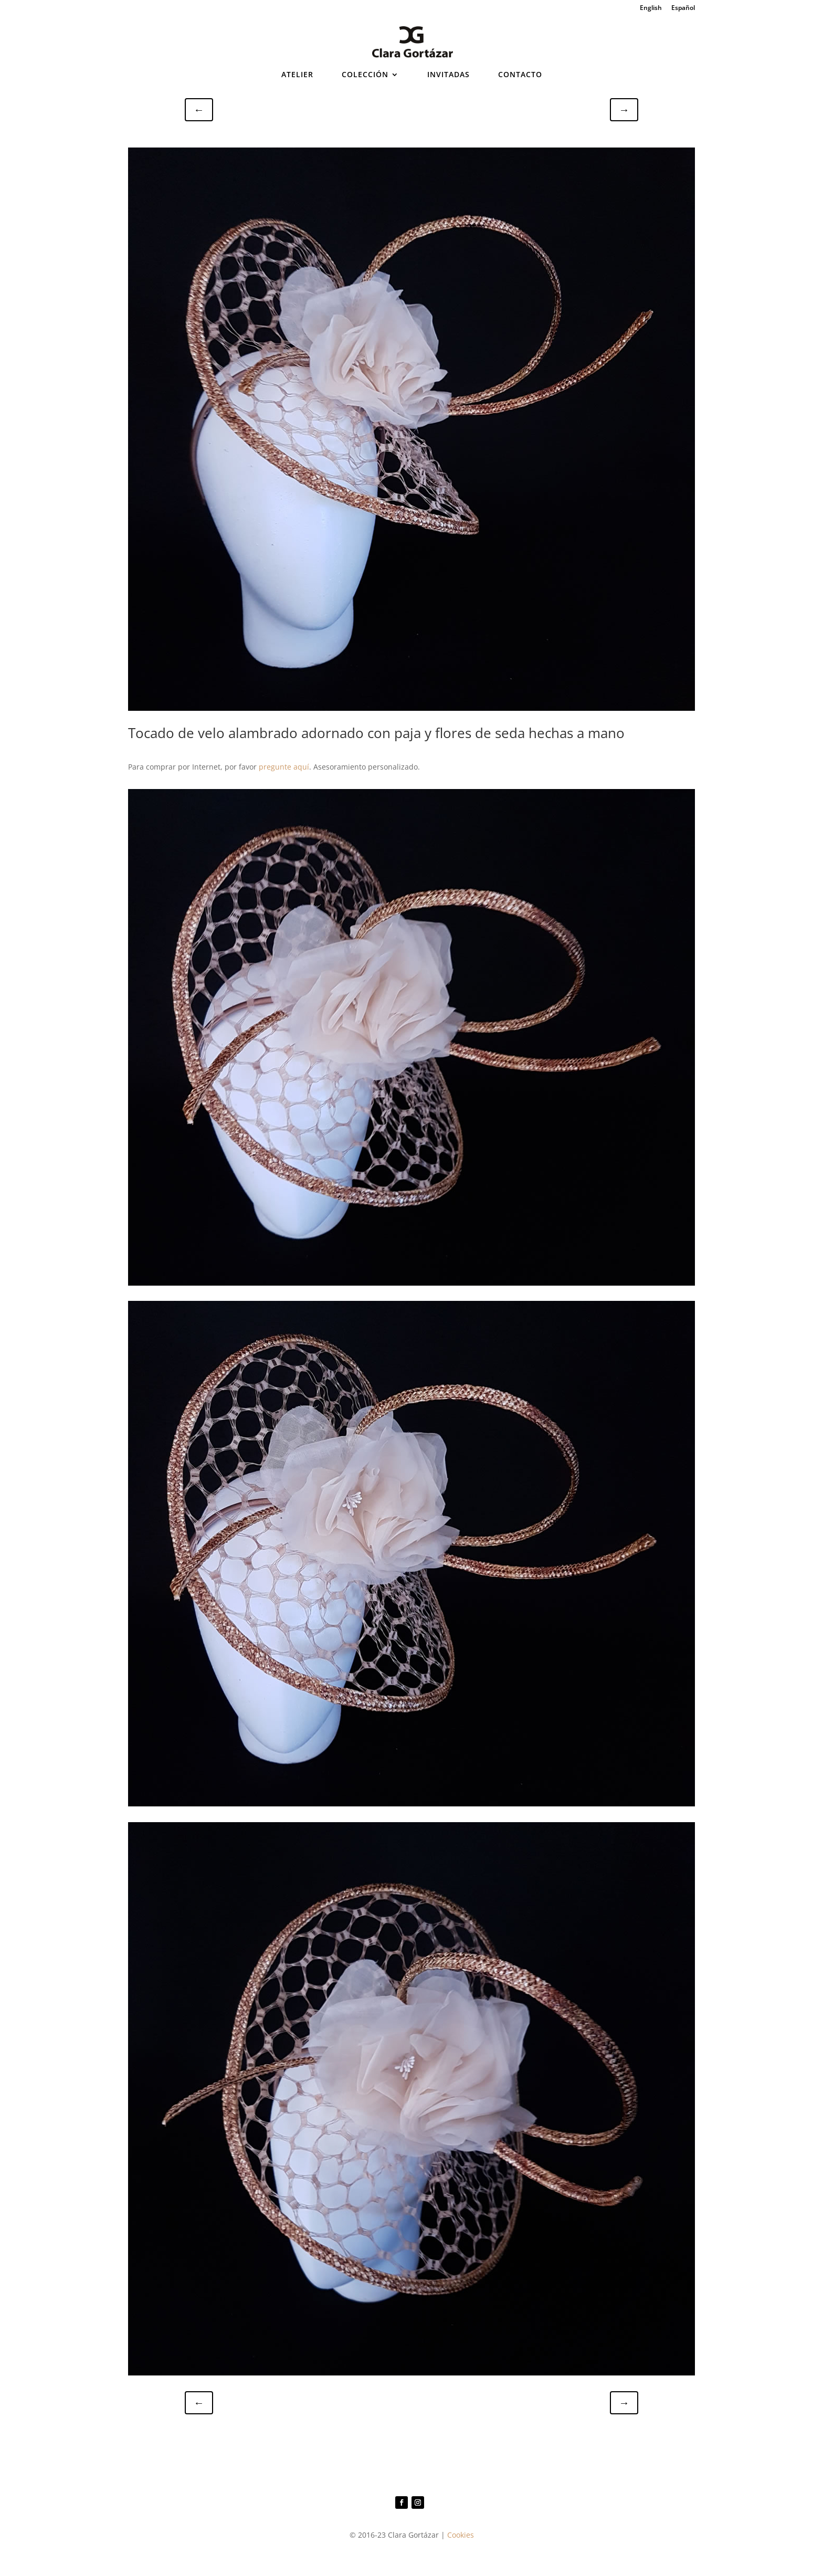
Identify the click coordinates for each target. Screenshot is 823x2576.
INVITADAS (448, 75)
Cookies (460, 2535)
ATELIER (297, 75)
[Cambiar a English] (651, 10)
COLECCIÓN (365, 75)
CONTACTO (520, 75)
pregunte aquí (284, 767)
